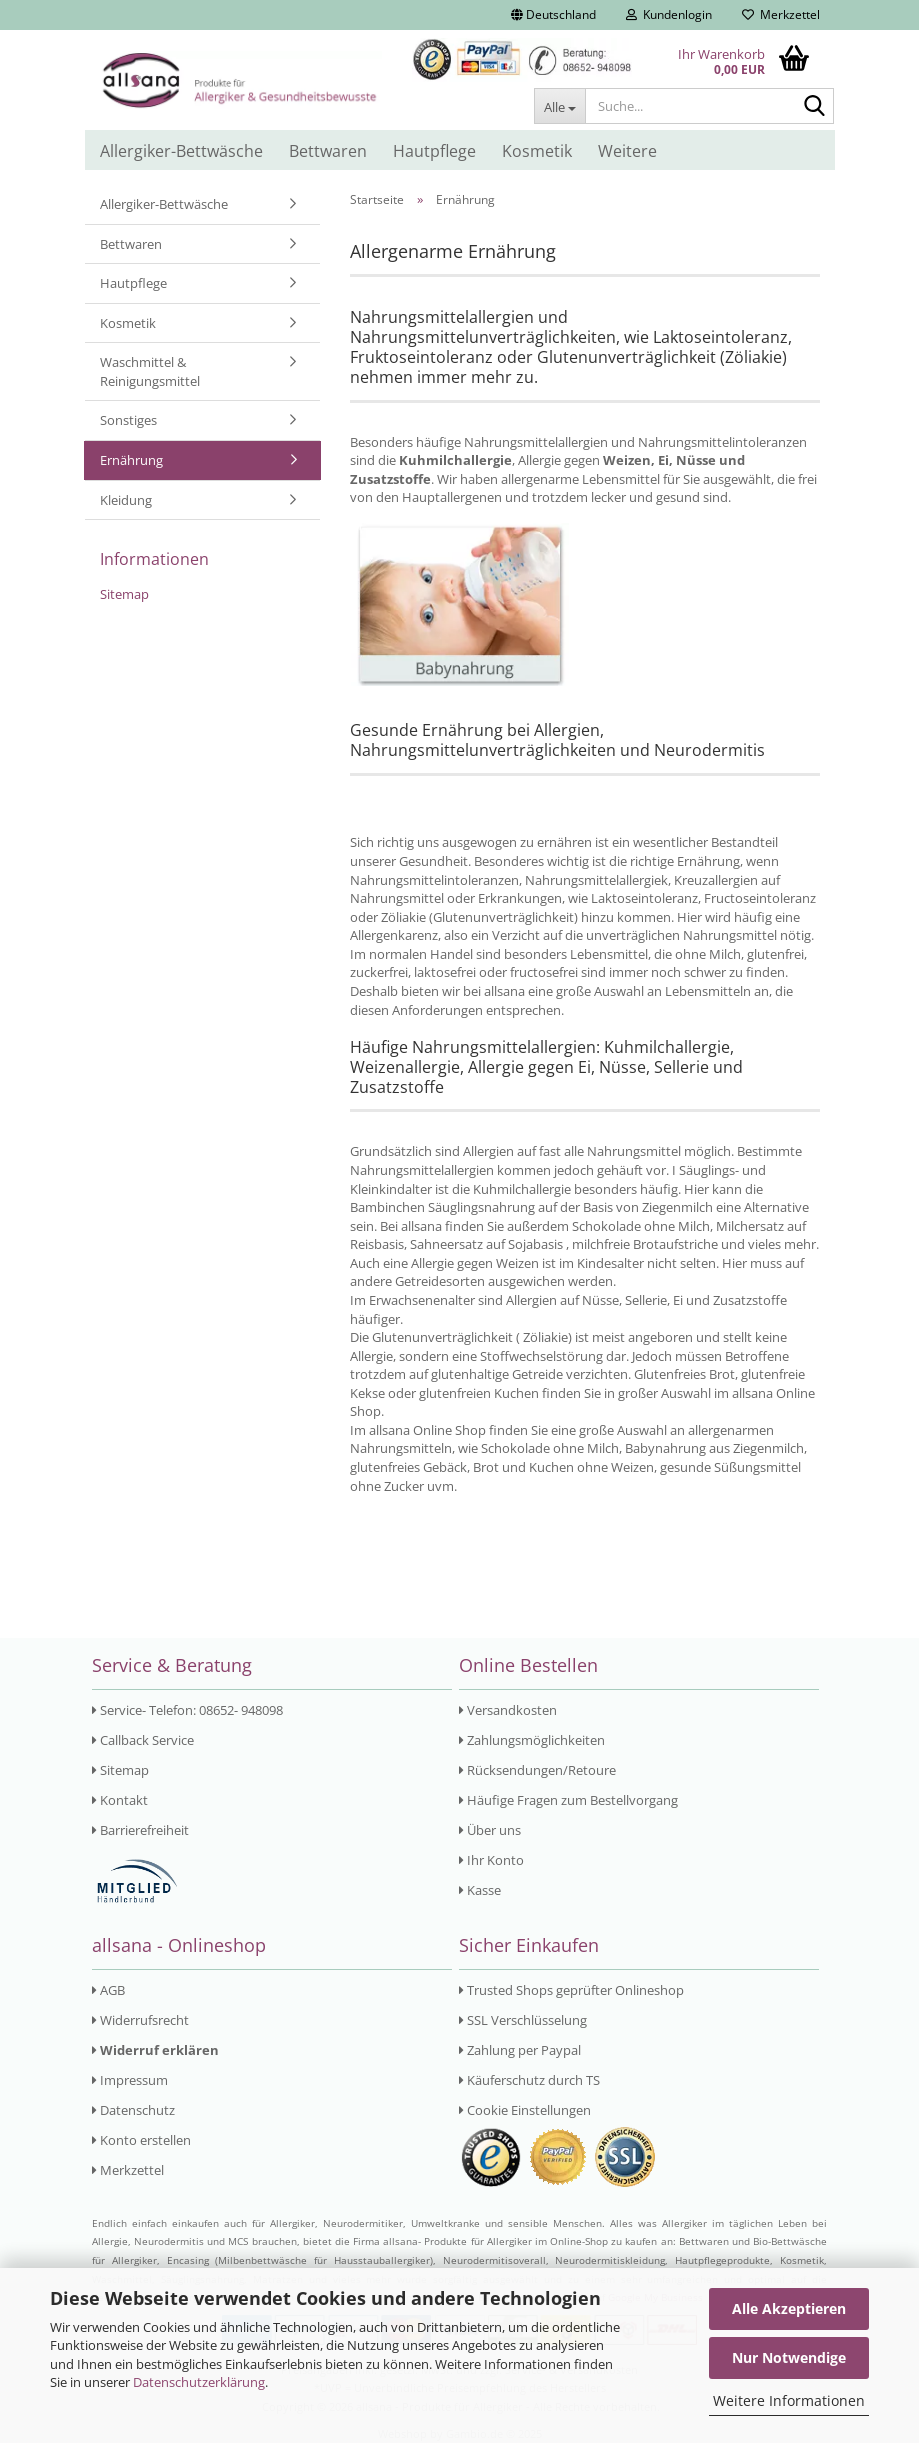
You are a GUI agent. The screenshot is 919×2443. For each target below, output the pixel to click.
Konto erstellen (141, 2140)
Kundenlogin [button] (669, 14)
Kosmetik (537, 151)
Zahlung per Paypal (520, 2050)
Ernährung (131, 460)
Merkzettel (781, 14)
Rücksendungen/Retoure (537, 1770)
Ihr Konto (491, 1860)
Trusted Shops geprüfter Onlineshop (571, 1990)
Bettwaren (328, 151)
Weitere (627, 151)
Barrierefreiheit (140, 1830)
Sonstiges (128, 420)
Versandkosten (508, 1710)
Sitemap (124, 594)
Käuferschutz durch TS (529, 2080)
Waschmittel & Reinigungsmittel (150, 371)
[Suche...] (559, 106)
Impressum (130, 2080)
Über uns (490, 1830)
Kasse (480, 1890)
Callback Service (143, 1740)
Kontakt (120, 1800)
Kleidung (126, 500)
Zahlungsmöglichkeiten (532, 1740)
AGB (108, 1990)
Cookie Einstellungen (525, 2110)
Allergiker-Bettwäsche (181, 151)
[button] (553, 15)
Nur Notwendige (789, 2357)
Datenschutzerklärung (199, 2382)
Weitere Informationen (789, 2400)
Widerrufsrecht (140, 2020)
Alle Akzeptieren (789, 2308)
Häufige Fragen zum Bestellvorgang (568, 1800)
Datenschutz (133, 2110)
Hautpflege (434, 151)
